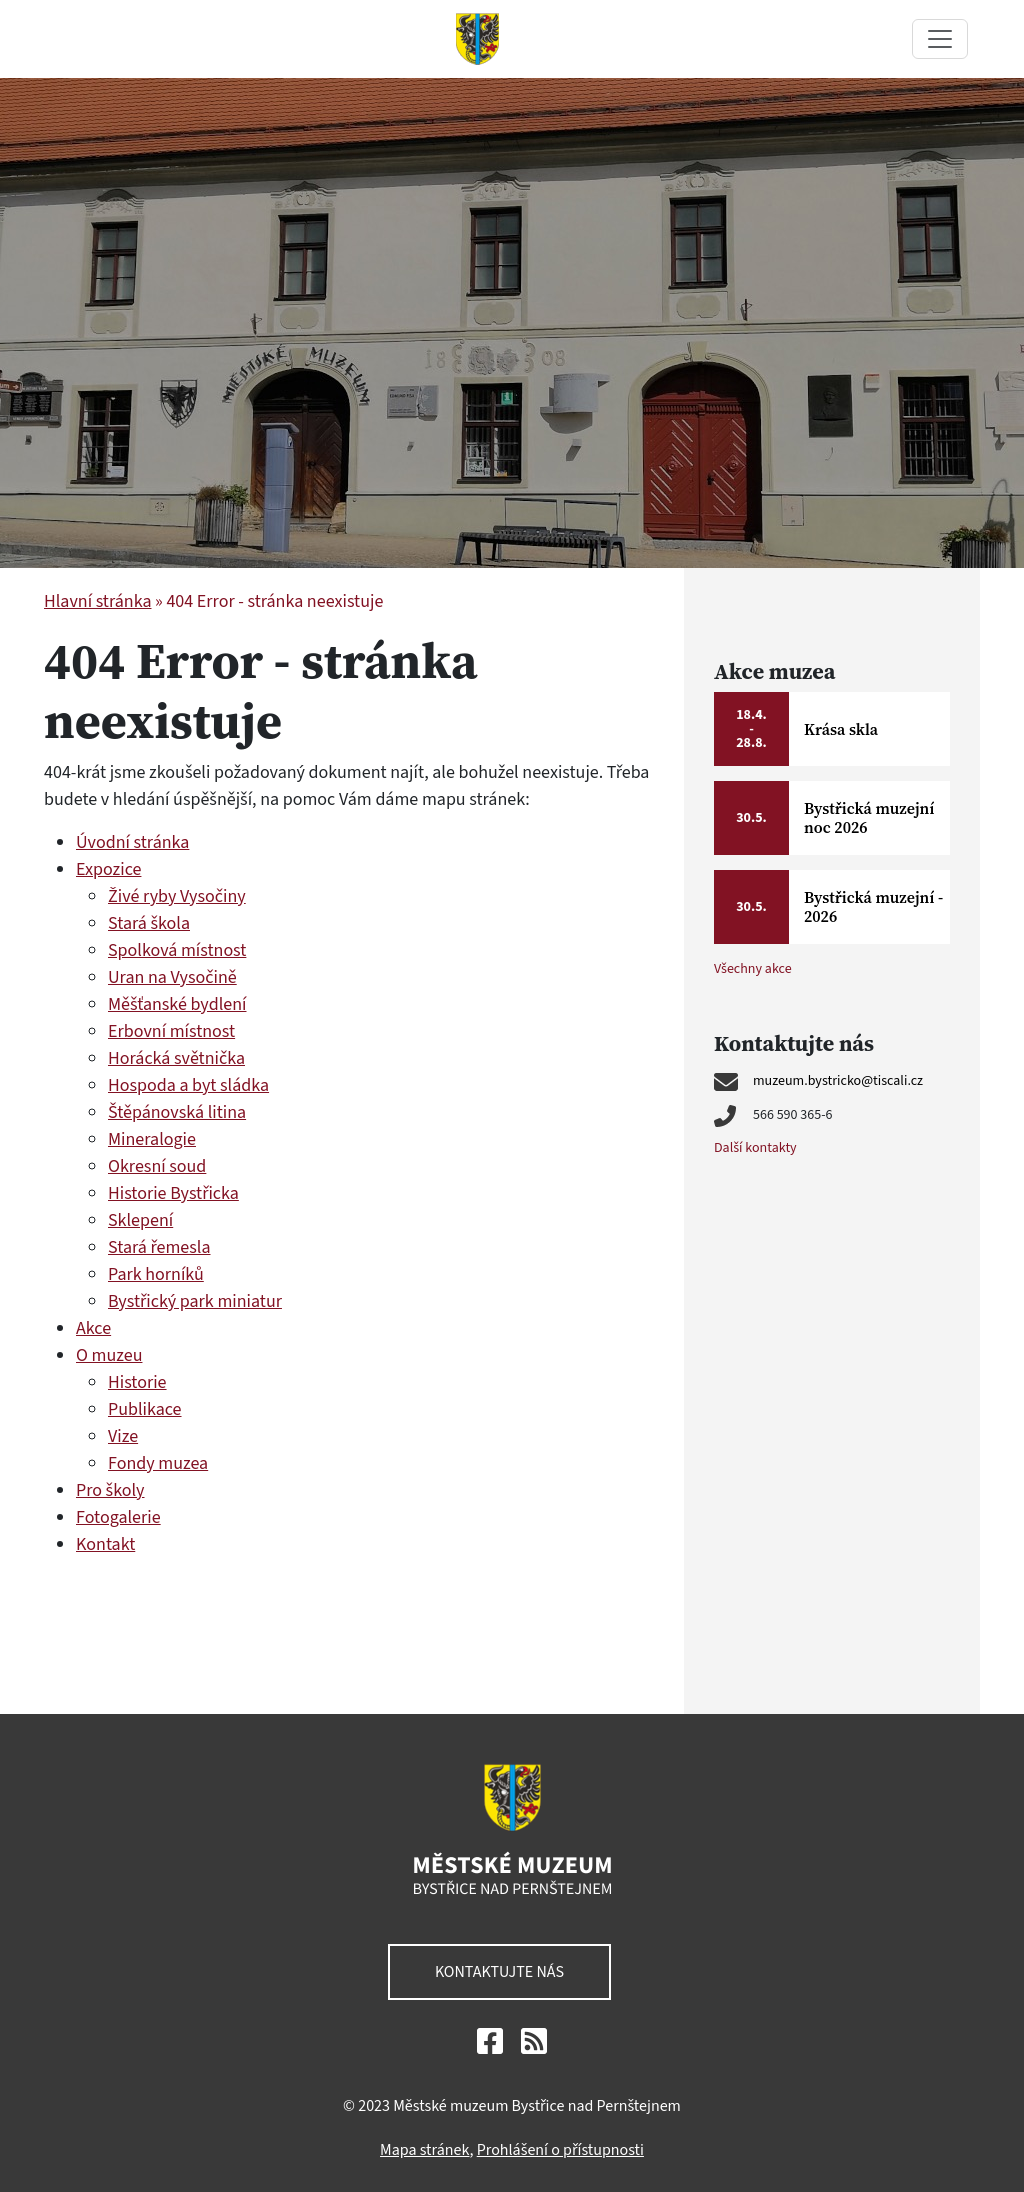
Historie (137, 1382)
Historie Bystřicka (173, 1193)
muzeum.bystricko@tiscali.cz (838, 1081)
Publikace (145, 1409)
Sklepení (140, 1220)
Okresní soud (157, 1166)
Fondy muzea (158, 1463)
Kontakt (105, 1544)
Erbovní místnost (171, 1031)
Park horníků (156, 1274)
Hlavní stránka (97, 601)
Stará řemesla (159, 1247)
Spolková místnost (177, 950)
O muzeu (109, 1355)
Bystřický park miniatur (195, 1301)
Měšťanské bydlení (177, 1004)
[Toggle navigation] (940, 39)
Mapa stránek (424, 2150)
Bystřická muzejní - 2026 (873, 906)
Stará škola (149, 923)
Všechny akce (753, 969)
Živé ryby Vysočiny (177, 896)
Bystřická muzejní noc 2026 (869, 817)
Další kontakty (755, 1148)
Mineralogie (152, 1139)
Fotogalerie (118, 1517)
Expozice (108, 869)
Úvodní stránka (132, 842)
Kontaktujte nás (499, 1972)
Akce (93, 1328)
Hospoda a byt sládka (188, 1085)
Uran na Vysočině (172, 977)
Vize (123, 1436)
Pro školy (110, 1490)
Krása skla (841, 729)
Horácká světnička (176, 1058)
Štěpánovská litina (177, 1112)
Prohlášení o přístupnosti (560, 2150)
